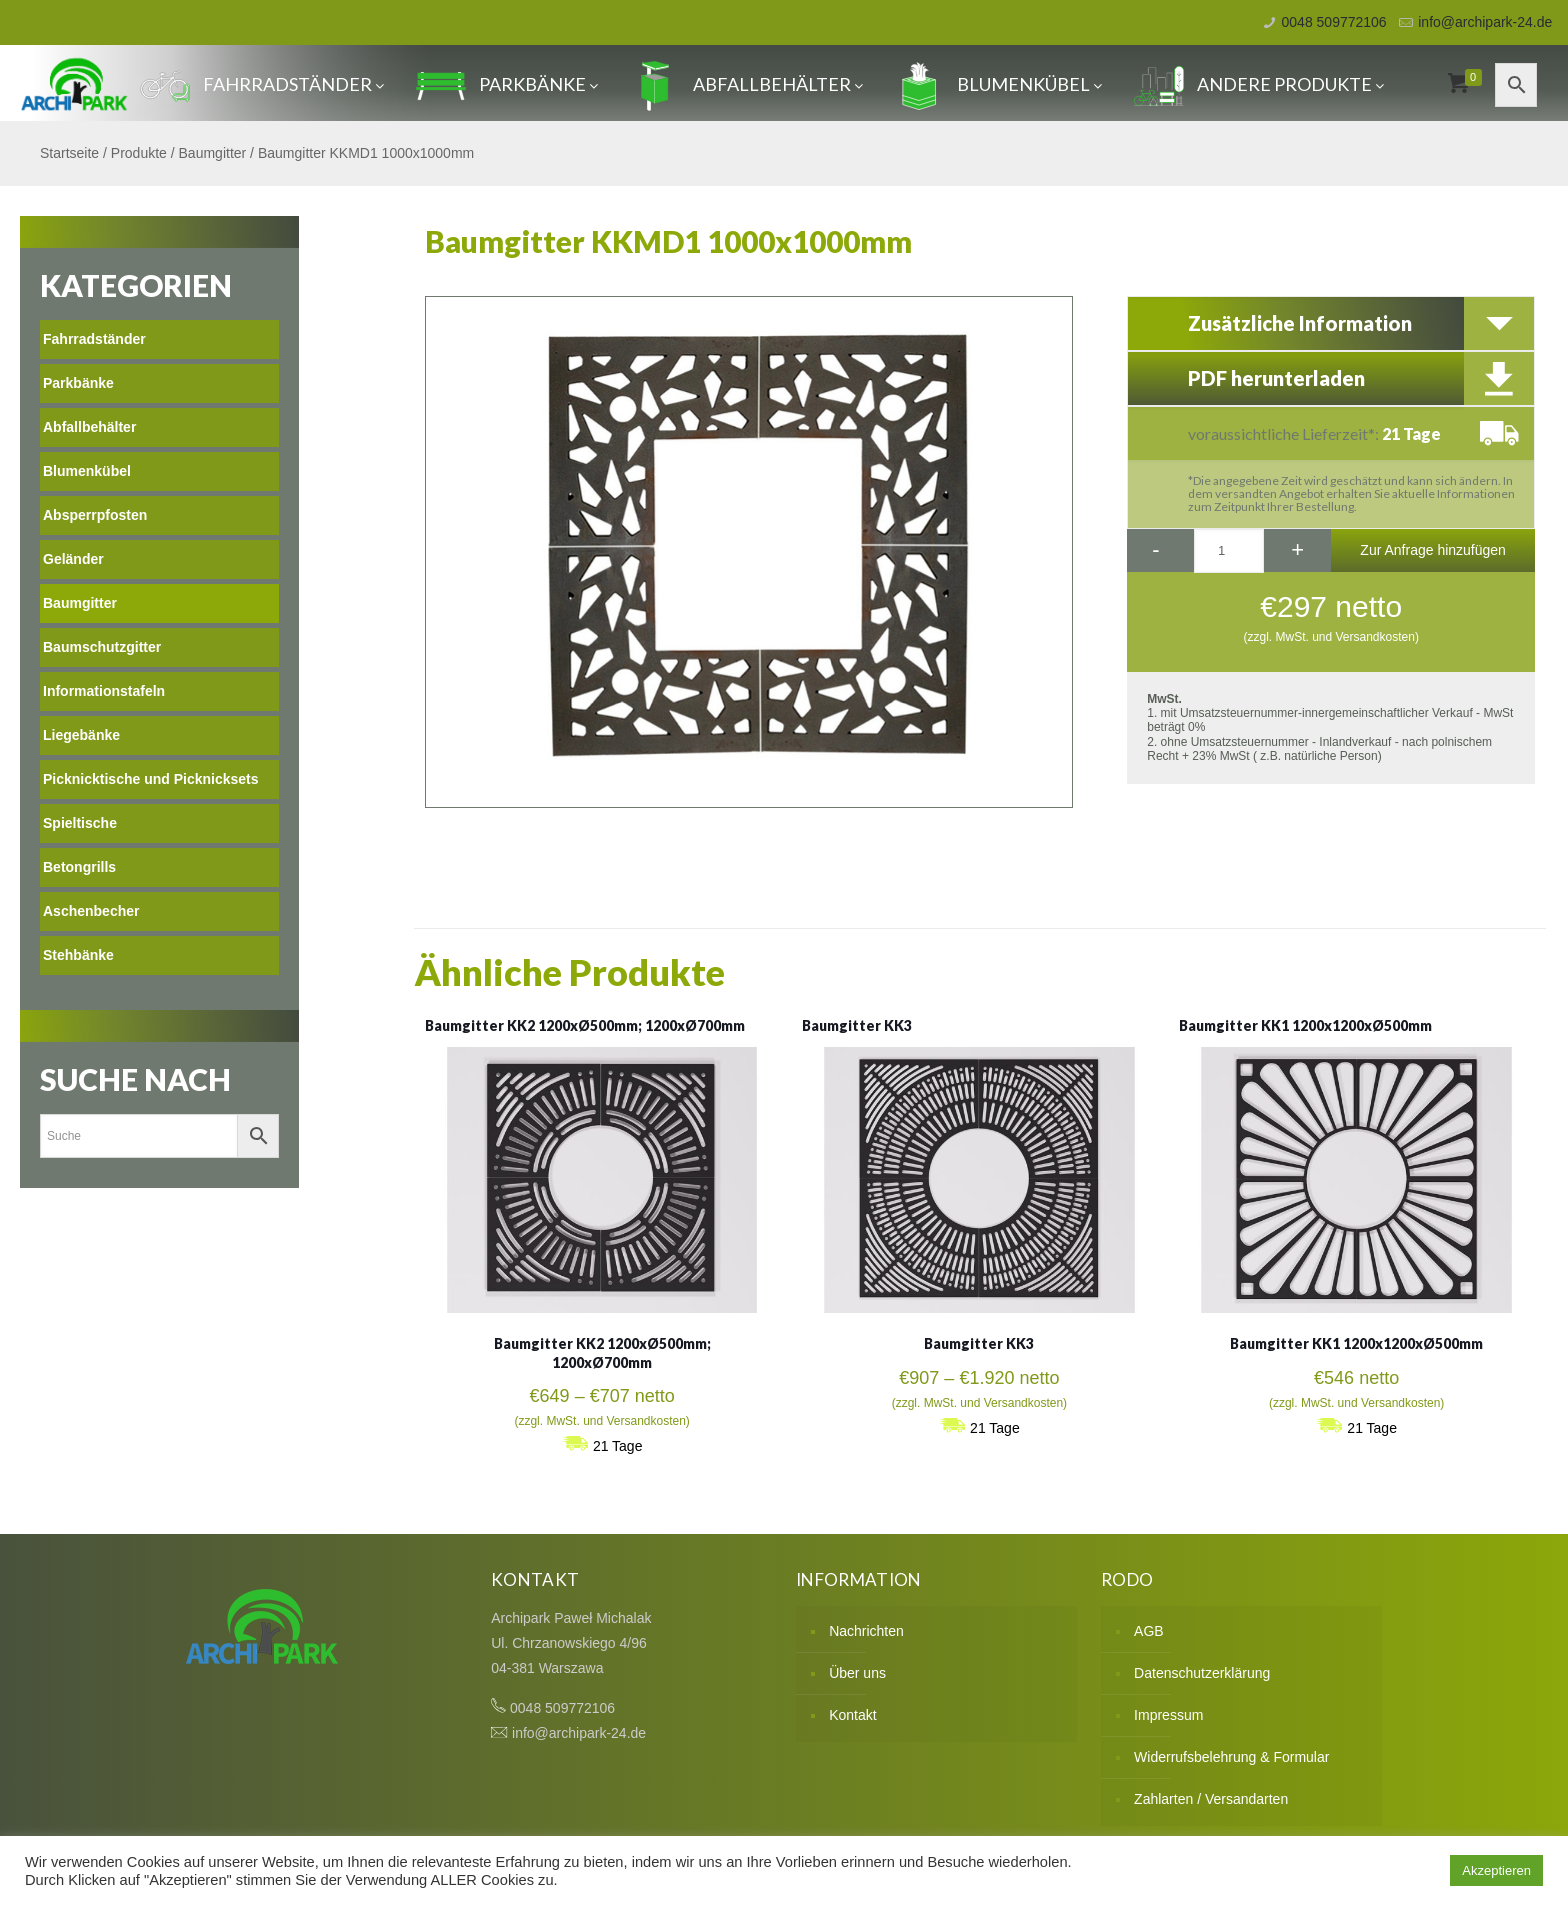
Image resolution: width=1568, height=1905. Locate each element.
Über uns (857, 1673)
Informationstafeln (104, 691)
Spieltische (80, 823)
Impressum (1168, 1715)
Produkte (139, 153)
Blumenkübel (998, 84)
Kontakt (852, 1715)
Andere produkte (1259, 84)
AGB (1149, 1631)
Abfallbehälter (746, 84)
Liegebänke (81, 735)
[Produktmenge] (1229, 551)
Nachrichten (866, 1631)
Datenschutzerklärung (1202, 1673)
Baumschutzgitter (102, 647)
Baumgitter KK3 (857, 1025)
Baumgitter (213, 153)
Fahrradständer (262, 84)
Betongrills (79, 867)
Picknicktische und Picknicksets (151, 779)
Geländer (73, 559)
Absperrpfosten (95, 515)
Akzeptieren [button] (1496, 1870)
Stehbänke (78, 955)
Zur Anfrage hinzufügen (1433, 550)
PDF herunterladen (1276, 378)
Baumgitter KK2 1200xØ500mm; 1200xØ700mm (585, 1025)
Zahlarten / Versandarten (1211, 1799)
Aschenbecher (91, 911)
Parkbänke (507, 84)
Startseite (69, 153)
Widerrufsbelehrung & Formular (1231, 1757)
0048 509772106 (1334, 22)
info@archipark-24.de (1485, 22)
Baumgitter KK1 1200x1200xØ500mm (1305, 1025)
